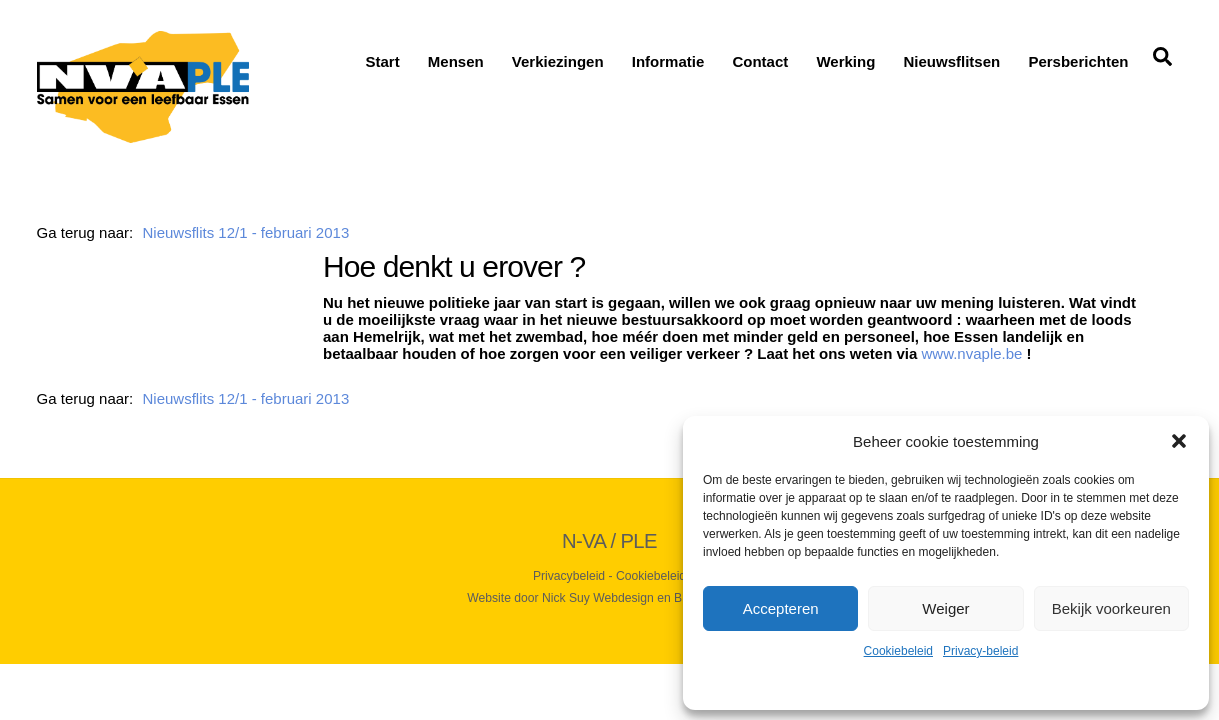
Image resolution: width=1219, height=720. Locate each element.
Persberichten (1078, 61)
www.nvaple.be (972, 353)
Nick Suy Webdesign (598, 598)
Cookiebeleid (898, 651)
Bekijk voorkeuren (1111, 608)
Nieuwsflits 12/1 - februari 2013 (245, 232)
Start (382, 61)
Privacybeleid (569, 576)
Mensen (456, 61)
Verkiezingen (558, 61)
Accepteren (781, 608)
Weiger (945, 608)
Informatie (668, 61)
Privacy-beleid (980, 651)
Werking (845, 61)
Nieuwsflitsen (952, 61)
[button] (1179, 441)
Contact (760, 61)
